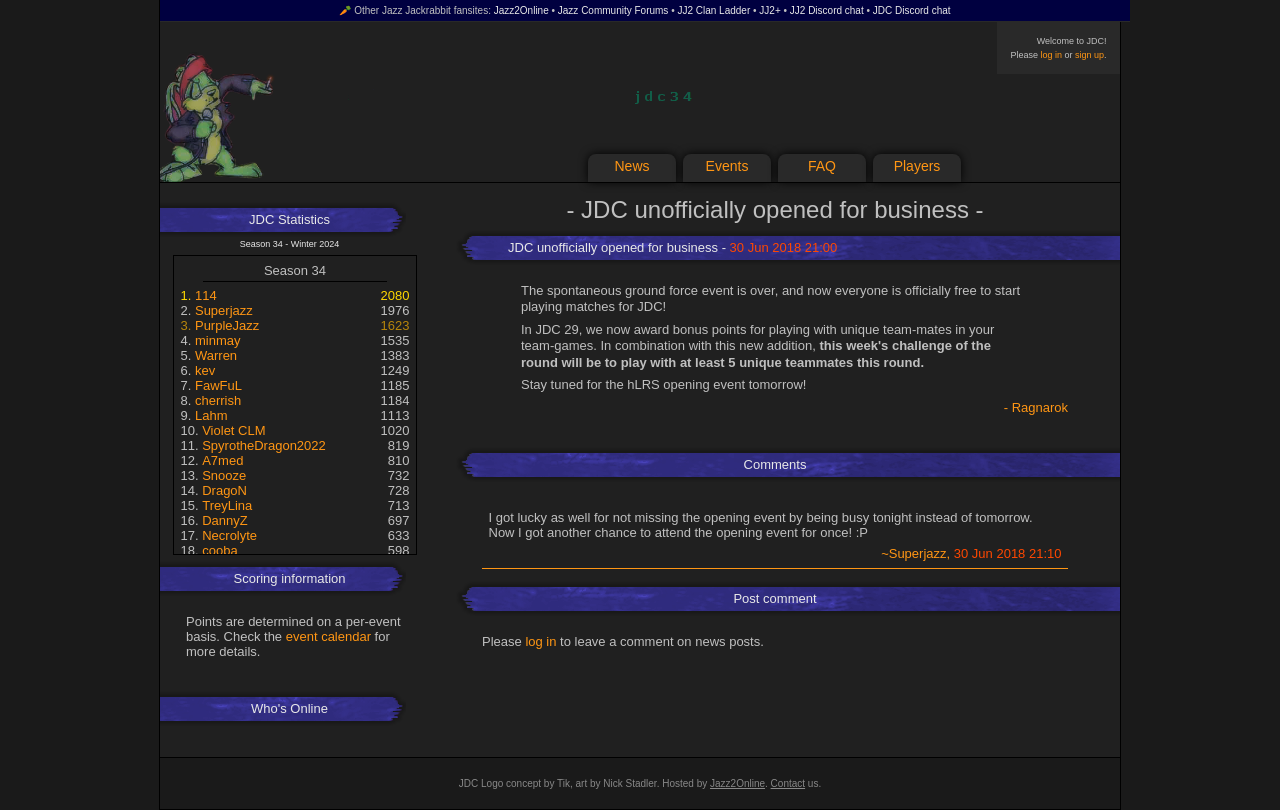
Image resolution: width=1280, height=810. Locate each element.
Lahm (211, 415)
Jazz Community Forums (613, 10)
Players (917, 166)
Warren (216, 355)
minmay (218, 340)
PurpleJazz (227, 325)
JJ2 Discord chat (827, 10)
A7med (222, 460)
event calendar (328, 636)
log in (1051, 55)
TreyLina (227, 505)
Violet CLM (233, 430)
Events (727, 166)
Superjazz (224, 310)
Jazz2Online (521, 10)
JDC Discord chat (912, 10)
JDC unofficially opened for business (613, 247)
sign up (1089, 55)
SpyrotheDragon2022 (264, 445)
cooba (219, 550)
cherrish (218, 400)
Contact (788, 783)
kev (205, 370)
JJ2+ (769, 10)
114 (206, 295)
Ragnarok (1040, 407)
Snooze (224, 475)
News (631, 166)
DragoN (224, 490)
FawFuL (218, 385)
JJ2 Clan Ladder (713, 10)
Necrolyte (229, 535)
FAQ (822, 166)
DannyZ (225, 520)
